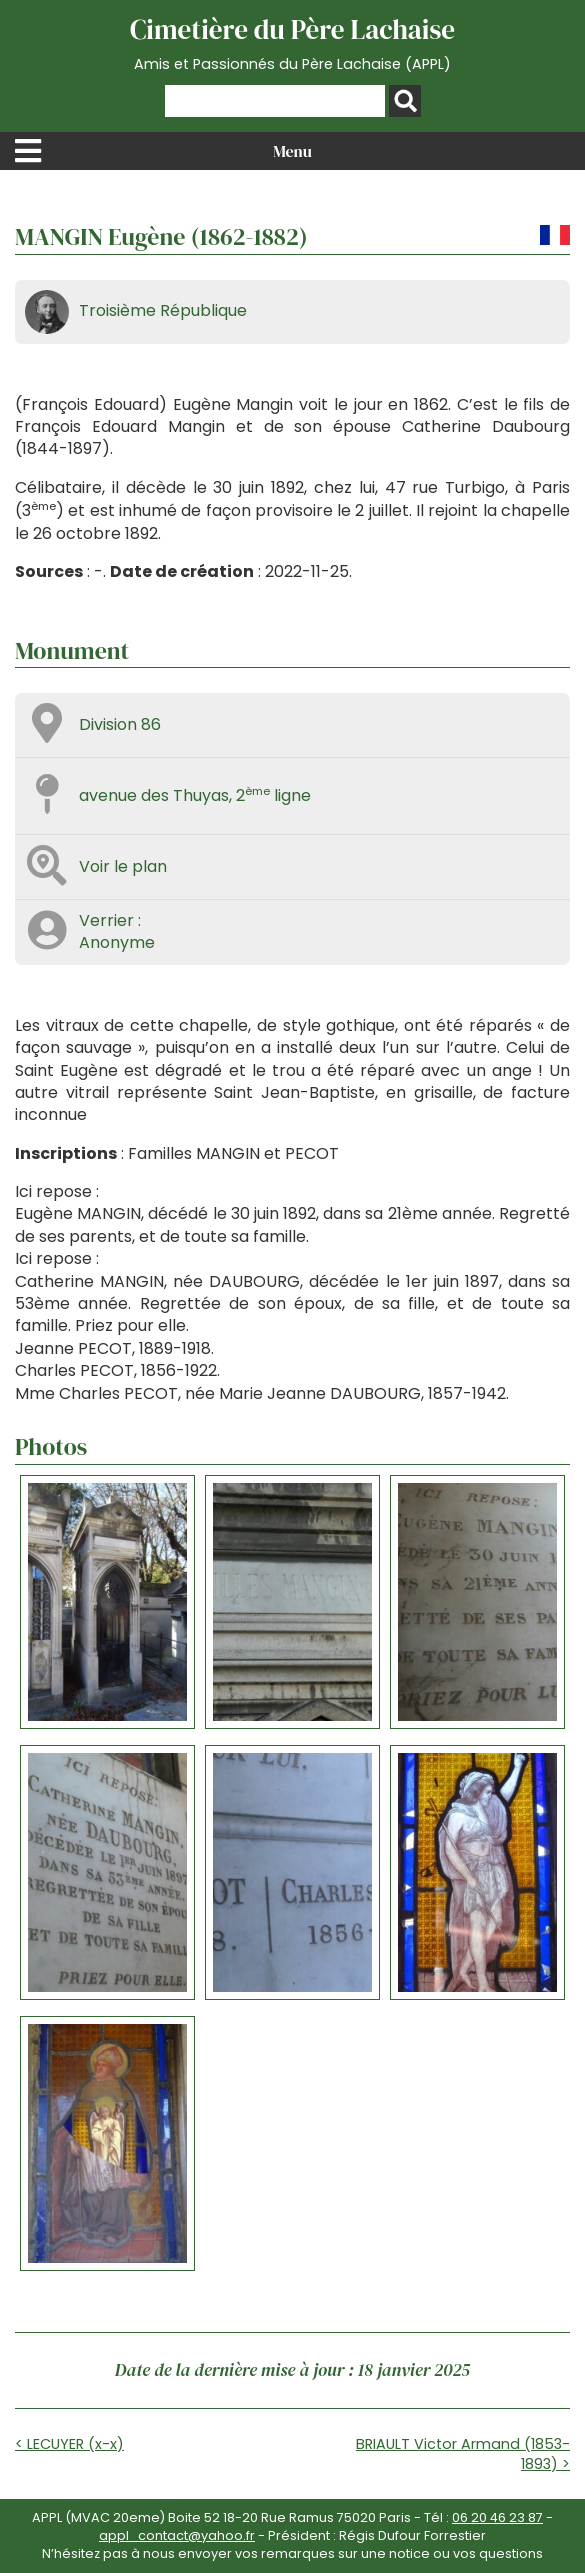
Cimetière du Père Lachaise (292, 43)
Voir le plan (123, 866)
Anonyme (117, 942)
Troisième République (163, 310)
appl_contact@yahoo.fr (177, 2535)
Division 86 (120, 724)
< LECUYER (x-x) (69, 2444)
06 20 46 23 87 (497, 2517)
